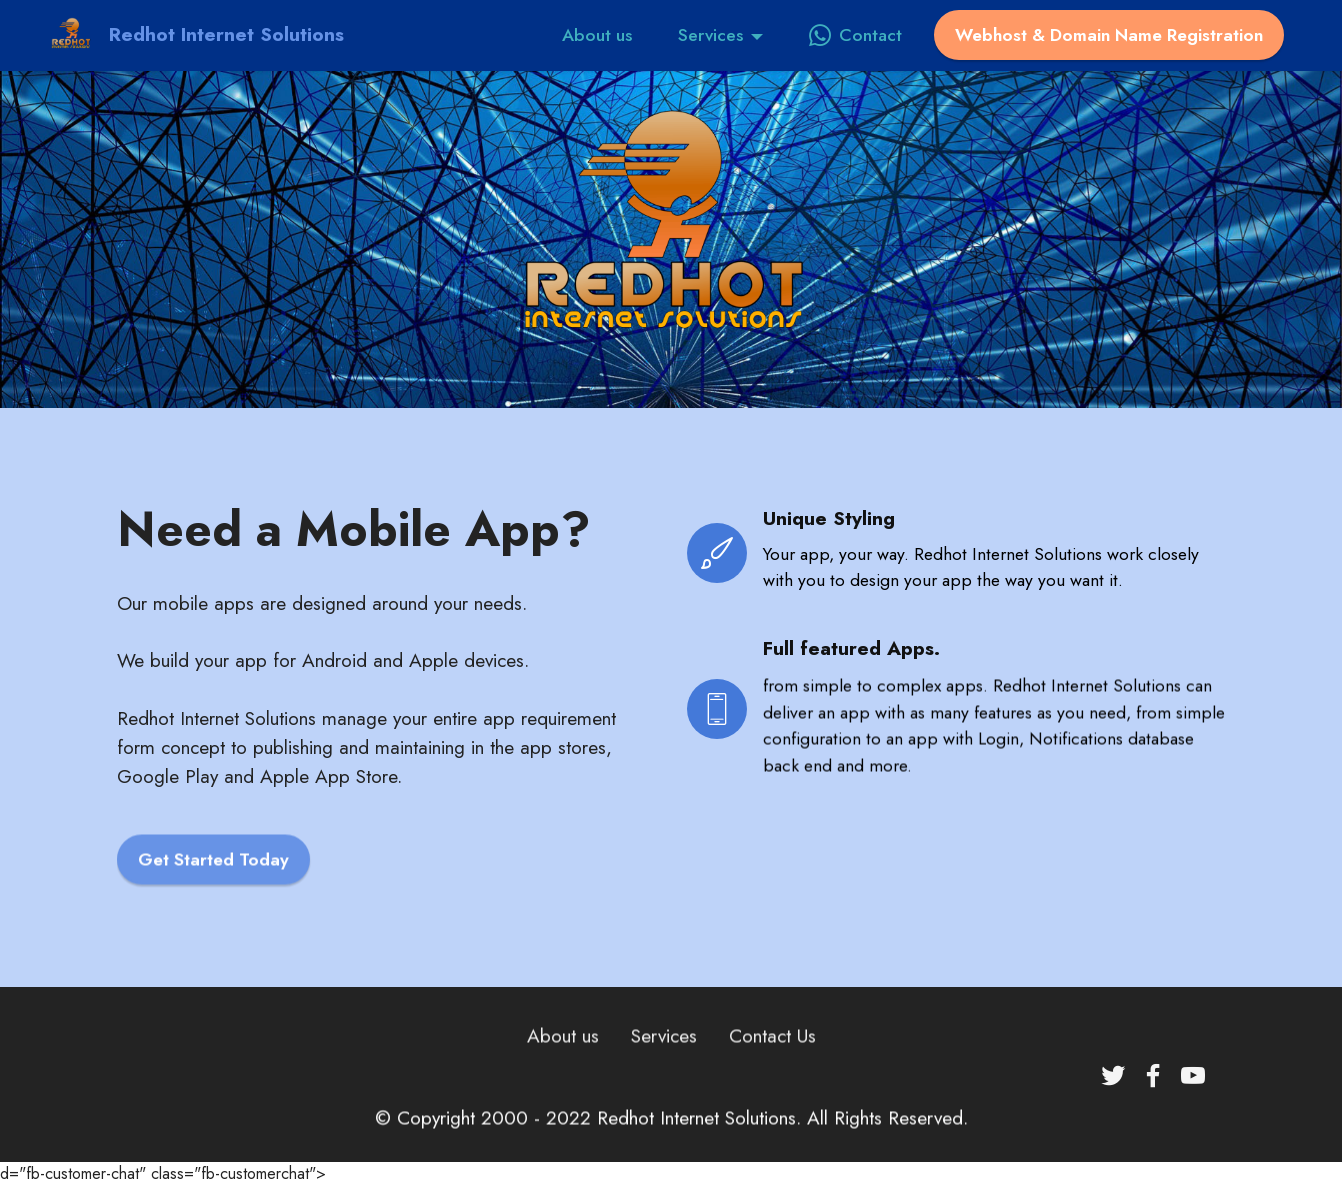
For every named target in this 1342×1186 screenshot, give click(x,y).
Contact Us (772, 1057)
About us (597, 35)
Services (710, 35)
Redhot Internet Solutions (226, 34)
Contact (855, 35)
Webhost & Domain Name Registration (1109, 35)
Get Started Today (213, 880)
